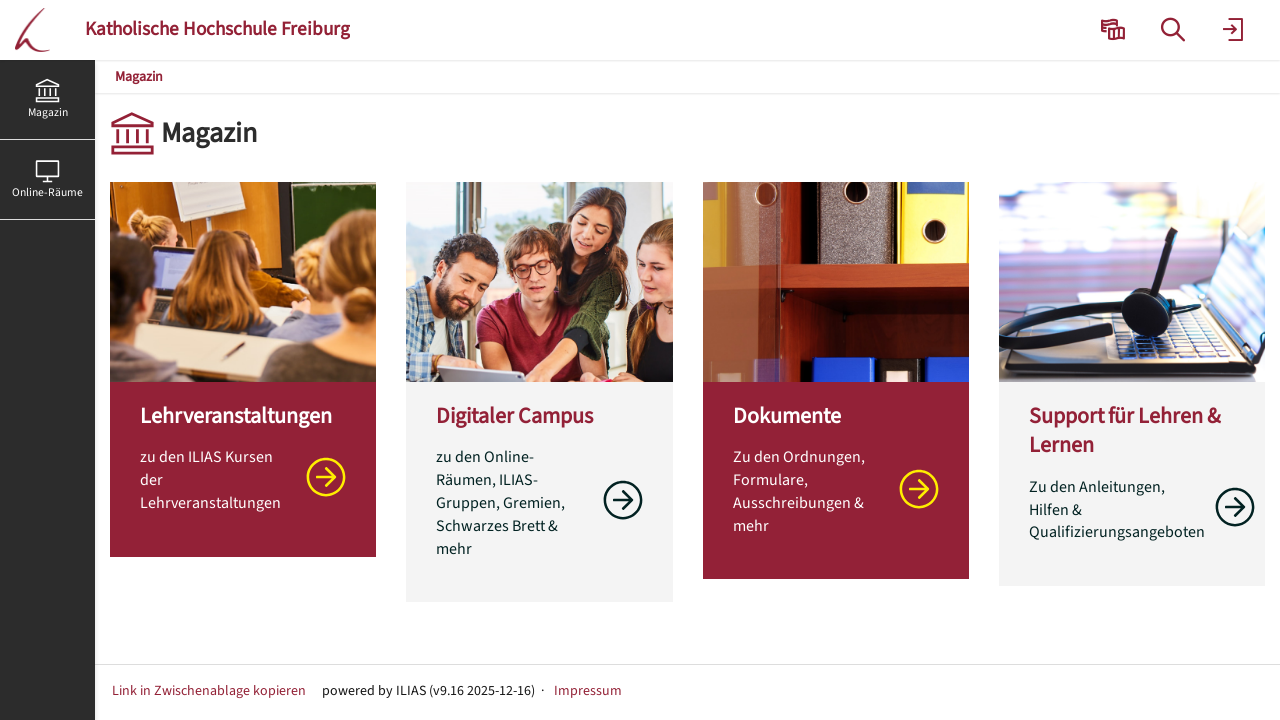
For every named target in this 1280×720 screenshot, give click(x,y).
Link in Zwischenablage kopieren (209, 691)
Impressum (588, 691)
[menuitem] (1115, 30)
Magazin (139, 77)
